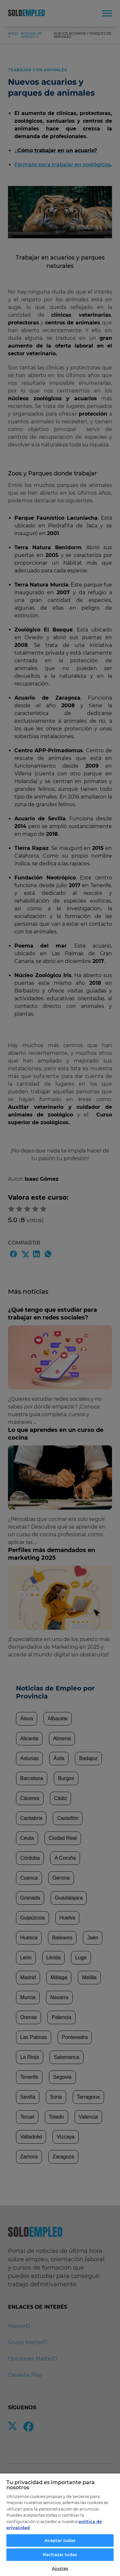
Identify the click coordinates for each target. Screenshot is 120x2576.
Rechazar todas (60, 2554)
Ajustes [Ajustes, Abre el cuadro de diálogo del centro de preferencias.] (60, 2568)
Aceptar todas (60, 2540)
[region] (60, 2524)
